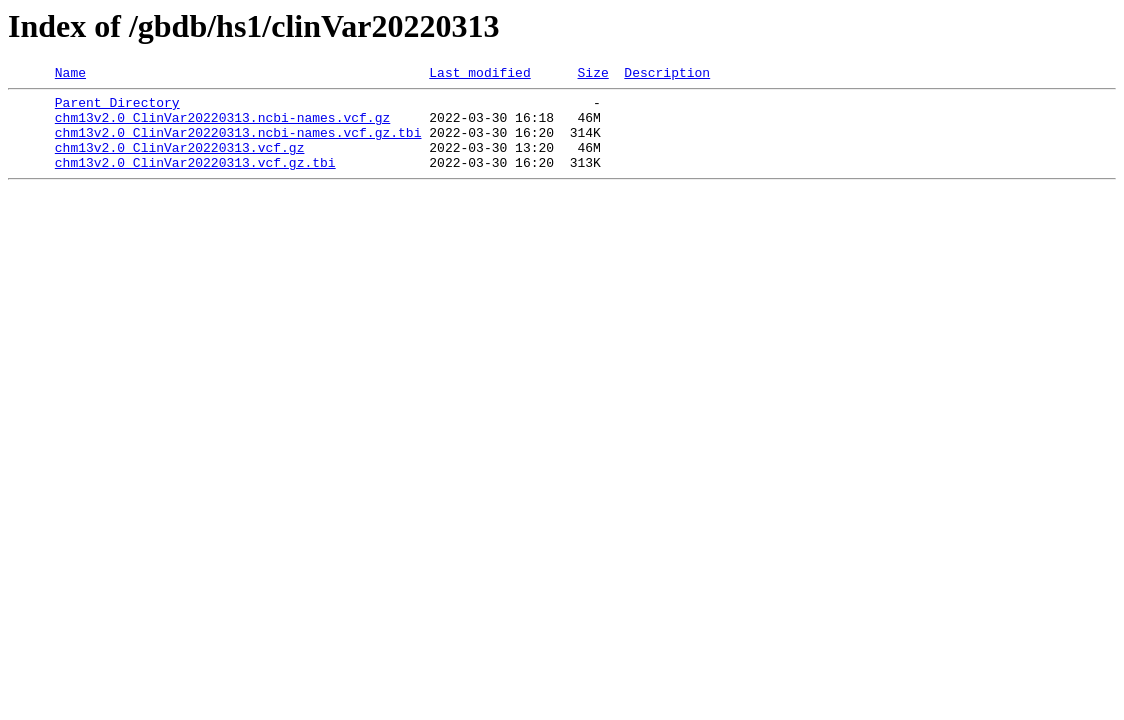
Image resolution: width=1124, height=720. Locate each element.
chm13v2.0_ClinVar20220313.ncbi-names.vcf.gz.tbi (238, 144)
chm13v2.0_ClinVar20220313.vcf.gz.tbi (195, 180)
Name (70, 75)
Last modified (479, 75)
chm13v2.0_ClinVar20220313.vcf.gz (180, 162)
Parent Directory (117, 108)
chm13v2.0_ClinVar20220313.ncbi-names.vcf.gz (222, 126)
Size (592, 75)
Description (667, 75)
